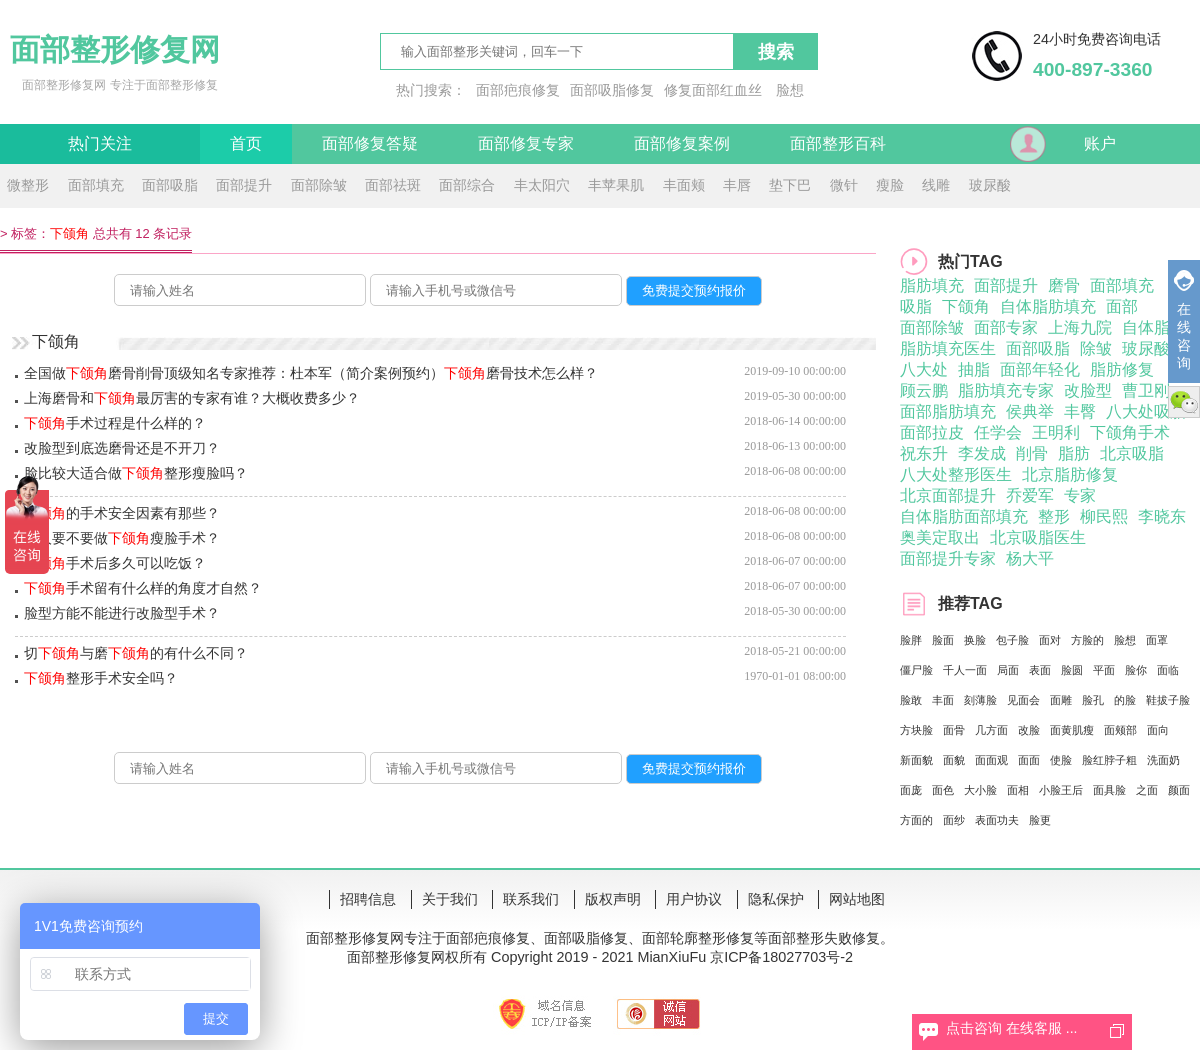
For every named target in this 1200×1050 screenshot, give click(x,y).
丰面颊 (684, 185)
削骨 (1032, 453)
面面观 (991, 760)
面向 (1158, 730)
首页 (246, 143)
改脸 (1029, 730)
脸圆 (1072, 670)
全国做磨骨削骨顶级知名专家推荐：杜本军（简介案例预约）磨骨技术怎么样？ (311, 373)
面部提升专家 (948, 558)
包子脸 (1012, 640)
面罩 (1157, 640)
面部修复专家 (526, 143)
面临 (1168, 670)
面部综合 (467, 185)
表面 (1040, 670)
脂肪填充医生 (948, 348)
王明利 (1056, 432)
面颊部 (1120, 730)
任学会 (998, 432)
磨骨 (1064, 285)
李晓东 (1162, 516)
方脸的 (1087, 640)
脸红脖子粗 (1109, 760)
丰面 (943, 700)
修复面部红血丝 (713, 90)
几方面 (991, 730)
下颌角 (966, 306)
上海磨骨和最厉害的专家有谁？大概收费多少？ (192, 398)
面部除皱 (319, 185)
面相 (1018, 790)
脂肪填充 (932, 285)
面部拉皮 (932, 432)
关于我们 (450, 899)
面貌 (954, 760)
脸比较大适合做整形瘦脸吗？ (136, 473)
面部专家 (1006, 327)
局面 (1008, 670)
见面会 (1023, 700)
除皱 (1096, 348)
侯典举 (1030, 411)
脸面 (943, 640)
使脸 (1061, 760)
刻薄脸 (980, 700)
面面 (1029, 760)
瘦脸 (890, 185)
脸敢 (911, 700)
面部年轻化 (1040, 369)
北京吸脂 (1132, 453)
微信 (1184, 402)
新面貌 (916, 760)
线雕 (936, 185)
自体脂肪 (1154, 327)
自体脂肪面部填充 (964, 516)
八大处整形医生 (956, 474)
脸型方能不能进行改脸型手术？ (122, 613)
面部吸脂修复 (612, 90)
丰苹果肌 (616, 185)
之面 (1147, 790)
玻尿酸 (990, 185)
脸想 (790, 90)
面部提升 (244, 185)
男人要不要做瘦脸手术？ (122, 538)
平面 (1104, 670)
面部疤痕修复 (518, 90)
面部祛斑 (393, 185)
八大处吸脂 (1146, 411)
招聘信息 (368, 899)
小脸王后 (1061, 790)
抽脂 (974, 369)
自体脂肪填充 (1048, 306)
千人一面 (965, 670)
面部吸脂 (170, 185)
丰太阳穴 (542, 185)
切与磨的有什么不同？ (136, 653)
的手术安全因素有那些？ (122, 513)
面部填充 (96, 185)
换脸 (975, 640)
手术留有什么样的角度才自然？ (143, 588)
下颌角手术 (1130, 432)
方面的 (916, 820)
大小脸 (980, 790)
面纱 (954, 820)
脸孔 (1093, 700)
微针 (844, 185)
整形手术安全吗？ (101, 678)
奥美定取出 (940, 537)
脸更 (1040, 820)
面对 (1050, 640)
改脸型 (1088, 390)
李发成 (982, 453)
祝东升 (924, 453)
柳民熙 (1104, 516)
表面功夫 (997, 820)
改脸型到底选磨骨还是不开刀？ (122, 448)
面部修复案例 (682, 143)
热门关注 (100, 143)
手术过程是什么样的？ (115, 423)
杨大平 (1030, 558)
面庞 (911, 790)
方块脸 (916, 730)
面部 (1122, 306)
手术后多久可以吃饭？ (115, 563)
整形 (1054, 516)
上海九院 (1080, 327)
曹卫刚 (1146, 390)
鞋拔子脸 (1168, 700)
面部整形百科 (838, 143)
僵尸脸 (916, 670)
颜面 (1179, 790)
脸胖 (911, 640)
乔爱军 (1030, 495)
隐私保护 (776, 899)
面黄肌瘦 (1072, 730)
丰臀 (1080, 411)
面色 (943, 790)
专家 (1080, 495)
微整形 (28, 185)
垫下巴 (790, 185)
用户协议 (694, 899)
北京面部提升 (948, 495)
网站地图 (857, 899)
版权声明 (613, 899)
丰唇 (737, 185)
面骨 (954, 730)
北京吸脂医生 (1038, 537)
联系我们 (531, 899)
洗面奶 (1163, 760)
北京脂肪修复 (1070, 474)
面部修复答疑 (370, 143)
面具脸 (1109, 790)
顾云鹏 (924, 390)
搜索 (776, 52)
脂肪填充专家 (1006, 390)
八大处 (924, 369)
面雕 (1061, 700)
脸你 (1136, 670)
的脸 (1125, 700)
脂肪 (1074, 453)
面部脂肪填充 (948, 411)
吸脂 (916, 306)
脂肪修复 (1122, 369)
